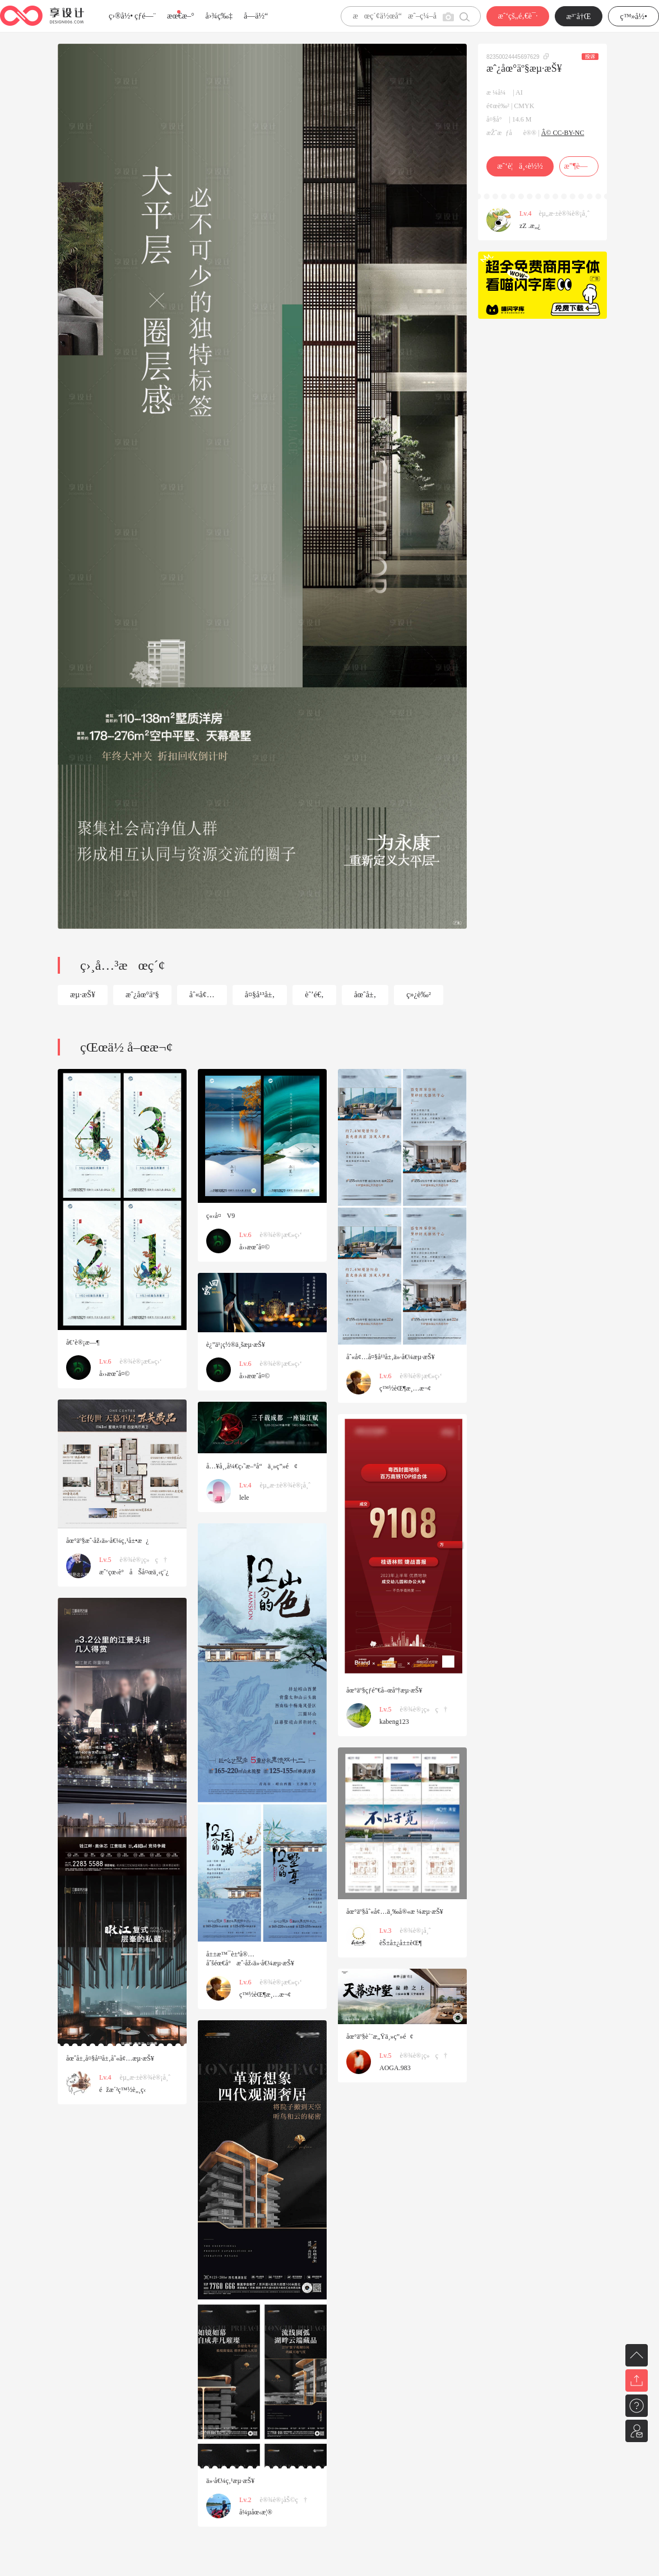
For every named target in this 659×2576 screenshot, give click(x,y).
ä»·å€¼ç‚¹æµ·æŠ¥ (230, 2481)
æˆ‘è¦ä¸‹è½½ (519, 166)
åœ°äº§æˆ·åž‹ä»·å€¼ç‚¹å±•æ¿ (107, 1541)
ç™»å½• (633, 16)
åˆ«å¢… (202, 995)
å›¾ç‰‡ (219, 16)
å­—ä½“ (256, 16)
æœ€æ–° (180, 16)
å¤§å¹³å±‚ (260, 995)
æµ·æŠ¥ (82, 995)
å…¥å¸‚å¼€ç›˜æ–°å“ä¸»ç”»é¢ (252, 1466)
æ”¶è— (578, 166)
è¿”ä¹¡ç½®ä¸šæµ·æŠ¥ (235, 1345)
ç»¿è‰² (418, 995)
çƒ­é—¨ (145, 16)
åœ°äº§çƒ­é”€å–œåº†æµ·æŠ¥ (384, 1690)
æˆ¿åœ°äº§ (142, 995)
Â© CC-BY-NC (562, 133)
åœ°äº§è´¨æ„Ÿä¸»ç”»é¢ (379, 2036)
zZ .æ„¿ (529, 226)
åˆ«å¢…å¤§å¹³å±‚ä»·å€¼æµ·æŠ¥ (390, 1357)
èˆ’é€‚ (314, 995)
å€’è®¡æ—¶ (82, 1342)
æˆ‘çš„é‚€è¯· (517, 16)
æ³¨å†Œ (579, 16)
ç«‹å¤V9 (220, 1216)
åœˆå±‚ (365, 995)
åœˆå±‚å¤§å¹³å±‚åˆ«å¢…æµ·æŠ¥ (110, 2058)
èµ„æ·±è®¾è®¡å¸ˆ (564, 213)
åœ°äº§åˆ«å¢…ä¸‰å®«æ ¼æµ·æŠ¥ (394, 1911)
